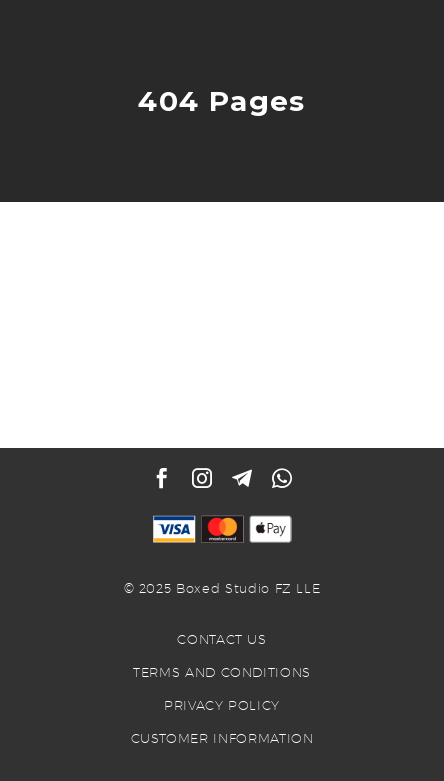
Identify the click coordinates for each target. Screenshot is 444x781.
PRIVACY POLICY (222, 705)
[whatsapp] (282, 478)
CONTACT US (222, 639)
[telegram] (242, 478)
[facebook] (162, 478)
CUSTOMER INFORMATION (222, 738)
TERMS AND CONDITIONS (222, 672)
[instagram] (202, 478)
